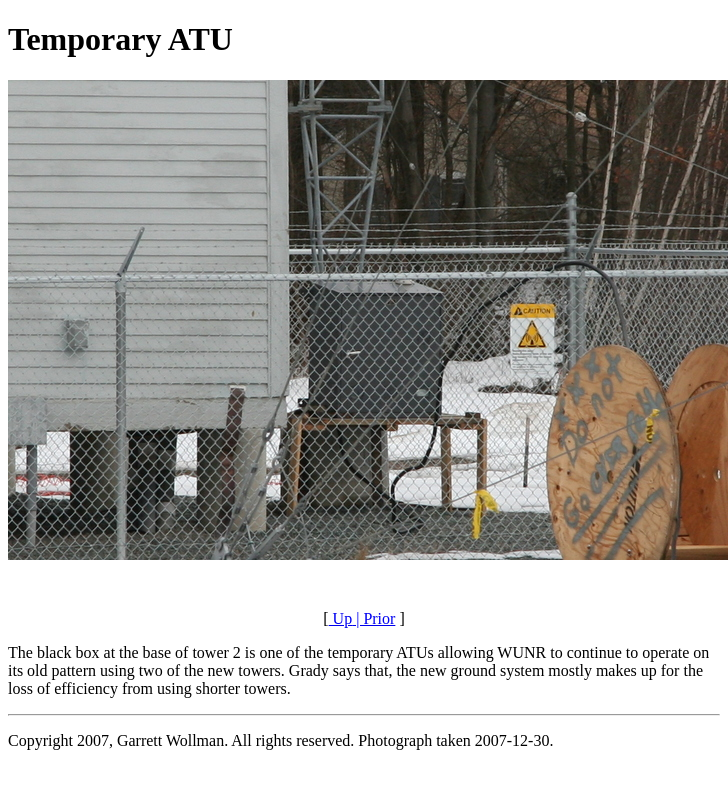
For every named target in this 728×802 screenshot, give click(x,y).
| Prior (373, 618)
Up (341, 618)
